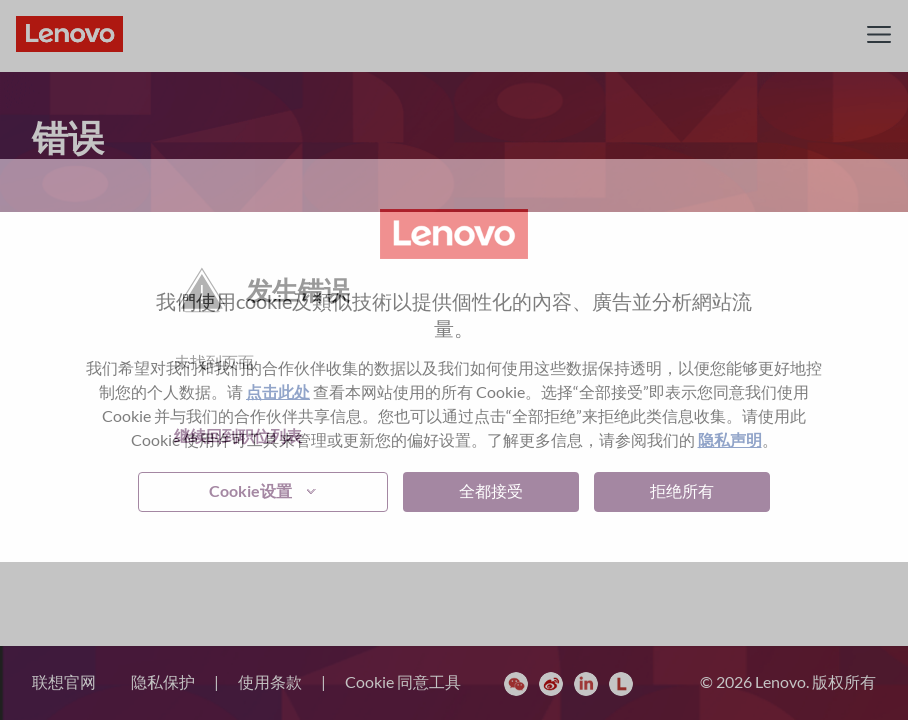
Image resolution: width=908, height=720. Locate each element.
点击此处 (278, 391)
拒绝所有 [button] (682, 490)
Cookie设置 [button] (250, 490)
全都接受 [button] (491, 490)
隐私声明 (730, 439)
